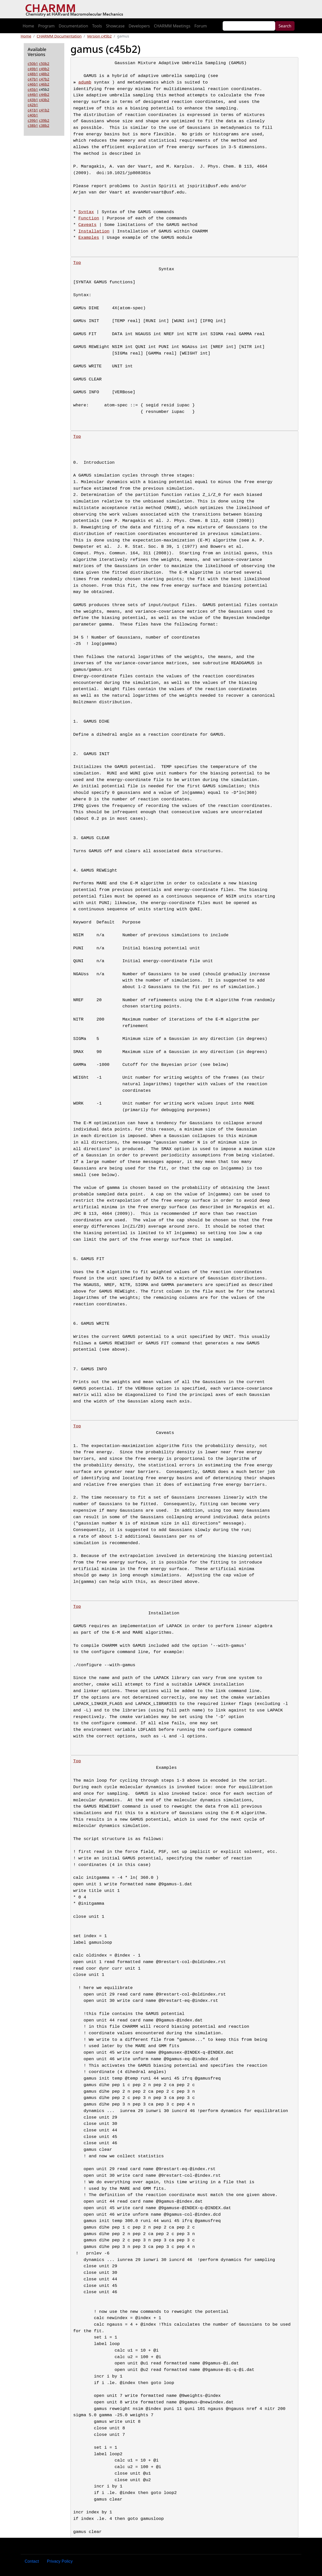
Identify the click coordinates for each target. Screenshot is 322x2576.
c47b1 (33, 79)
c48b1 (33, 73)
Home (28, 26)
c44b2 (44, 94)
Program (46, 26)
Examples (88, 237)
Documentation (73, 26)
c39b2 (44, 120)
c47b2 (44, 79)
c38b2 (44, 125)
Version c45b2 (99, 35)
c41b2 (44, 109)
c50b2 (44, 63)
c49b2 (44, 68)
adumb (84, 82)
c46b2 (44, 84)
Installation (93, 231)
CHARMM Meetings (172, 26)
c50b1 (33, 63)
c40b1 (33, 115)
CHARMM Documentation (59, 35)
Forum (200, 26)
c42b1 (33, 104)
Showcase (115, 26)
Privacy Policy (60, 2561)
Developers (139, 26)
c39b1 (33, 120)
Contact (32, 2561)
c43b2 (44, 99)
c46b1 (33, 84)
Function (88, 218)
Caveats (87, 224)
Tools (97, 26)
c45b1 (33, 89)
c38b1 (33, 125)
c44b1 (33, 94)
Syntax (86, 212)
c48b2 (44, 73)
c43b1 (33, 99)
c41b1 (33, 109)
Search (284, 26)
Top (77, 262)
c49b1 (33, 68)
